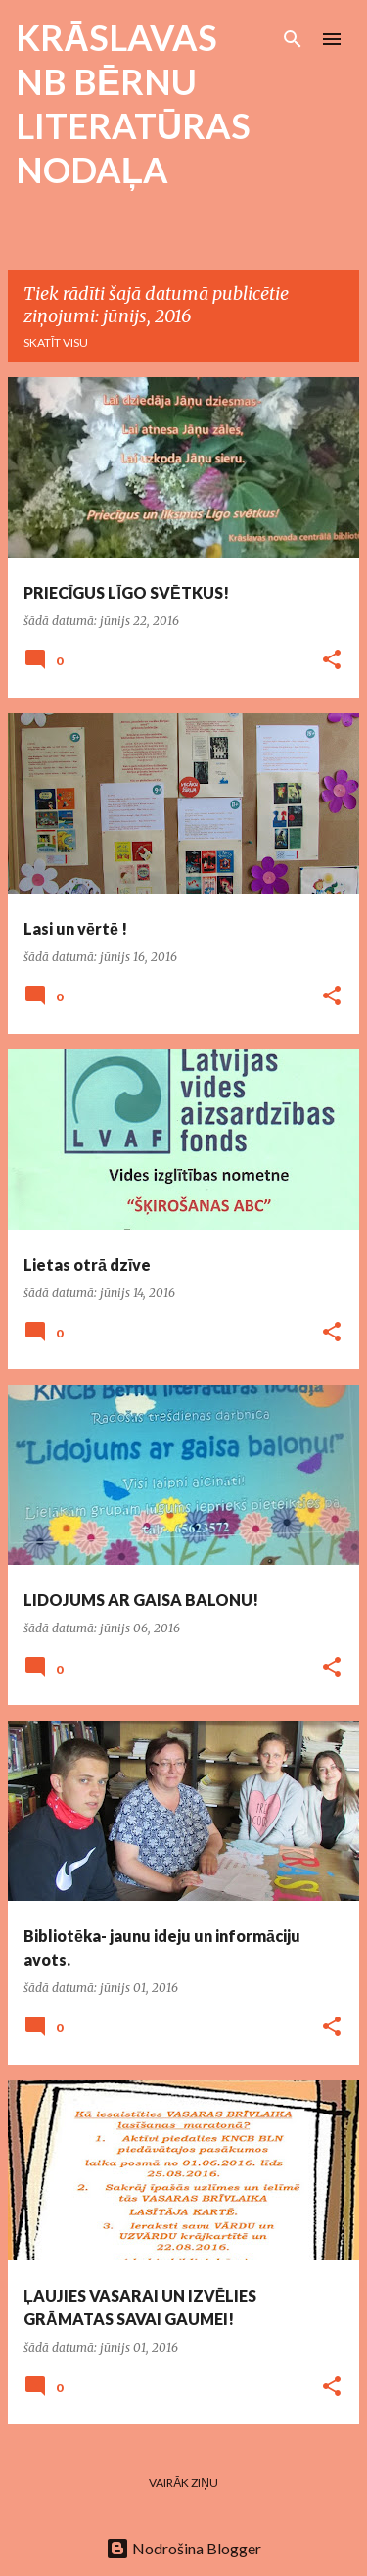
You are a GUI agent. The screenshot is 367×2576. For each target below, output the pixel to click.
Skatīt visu (55, 342)
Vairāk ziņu (183, 2482)
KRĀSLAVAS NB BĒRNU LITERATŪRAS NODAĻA (133, 103)
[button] (332, 661)
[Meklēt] (292, 39)
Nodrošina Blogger (183, 2548)
